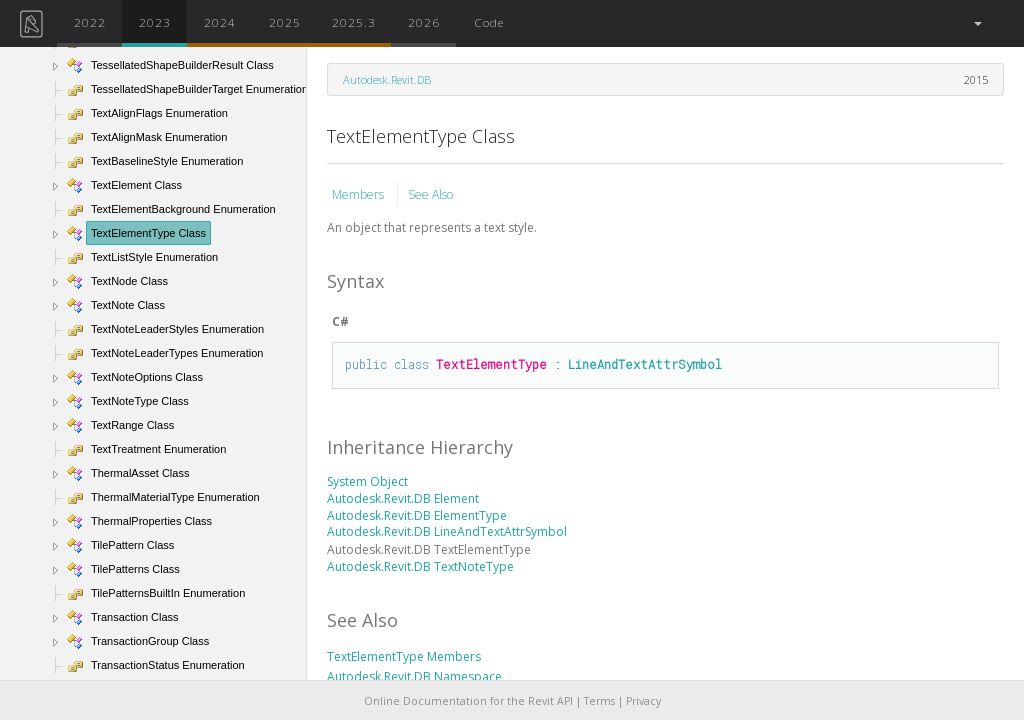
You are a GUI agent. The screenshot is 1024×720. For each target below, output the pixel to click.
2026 (424, 22)
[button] (976, 23)
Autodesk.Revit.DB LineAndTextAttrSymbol (447, 531)
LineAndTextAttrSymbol (645, 364)
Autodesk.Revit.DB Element (403, 498)
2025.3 (354, 22)
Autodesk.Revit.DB (387, 79)
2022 (90, 22)
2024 (220, 22)
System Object (367, 481)
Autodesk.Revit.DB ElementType (417, 515)
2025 (285, 22)
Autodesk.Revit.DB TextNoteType (420, 566)
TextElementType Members (404, 656)
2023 (155, 22)
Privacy (643, 701)
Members (359, 194)
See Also (430, 194)
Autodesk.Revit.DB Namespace (414, 676)
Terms (599, 701)
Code (489, 22)
